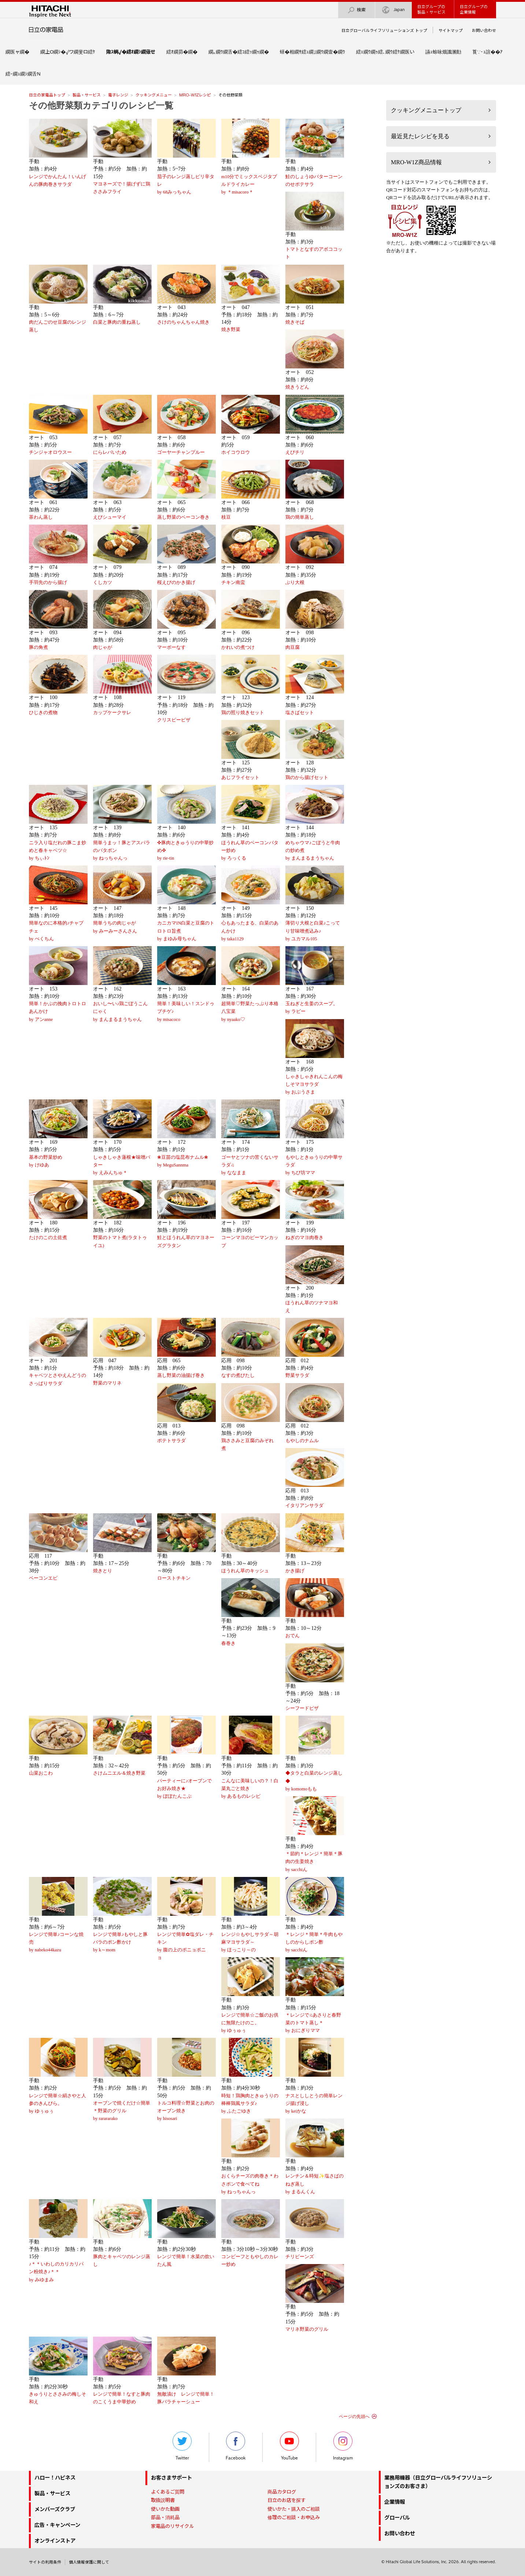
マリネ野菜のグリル (306, 2329)
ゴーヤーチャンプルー (181, 452)
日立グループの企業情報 (474, 9)
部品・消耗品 (165, 2517)
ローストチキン (174, 1578)
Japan (393, 10)
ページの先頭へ (354, 2416)
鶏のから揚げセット (306, 777)
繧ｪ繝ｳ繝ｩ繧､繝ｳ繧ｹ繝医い (385, 52)
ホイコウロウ (235, 452)
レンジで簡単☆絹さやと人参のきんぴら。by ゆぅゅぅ (57, 2103)
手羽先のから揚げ (48, 582)
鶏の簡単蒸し (299, 517)
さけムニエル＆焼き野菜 (119, 1773)
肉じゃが (102, 647)
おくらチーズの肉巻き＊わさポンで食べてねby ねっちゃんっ (249, 2183)
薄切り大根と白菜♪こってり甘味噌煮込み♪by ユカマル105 (312, 930)
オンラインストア (54, 2541)
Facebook (235, 2446)
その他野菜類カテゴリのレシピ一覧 (101, 105)
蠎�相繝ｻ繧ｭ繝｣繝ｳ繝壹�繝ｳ (312, 52)
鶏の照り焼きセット (242, 712)
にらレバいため (109, 452)
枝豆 (226, 517)
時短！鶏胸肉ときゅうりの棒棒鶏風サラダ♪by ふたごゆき (249, 2103)
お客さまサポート (171, 2477)
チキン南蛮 (233, 582)
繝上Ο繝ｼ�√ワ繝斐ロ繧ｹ (67, 52)
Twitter (182, 2446)
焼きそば (294, 322)
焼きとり (102, 1570)
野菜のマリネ (107, 1383)
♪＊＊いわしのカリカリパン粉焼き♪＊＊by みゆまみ (56, 2271)
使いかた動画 (165, 2509)
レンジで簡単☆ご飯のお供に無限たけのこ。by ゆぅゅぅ (249, 2023)
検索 (356, 10)
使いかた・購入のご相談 (293, 2509)
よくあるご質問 (167, 2492)
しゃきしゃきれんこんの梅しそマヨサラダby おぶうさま (314, 1084)
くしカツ (102, 582)
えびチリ (294, 452)
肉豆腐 (292, 647)
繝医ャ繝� (17, 52)
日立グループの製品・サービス (431, 9)
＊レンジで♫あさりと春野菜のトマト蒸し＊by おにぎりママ (313, 2023)
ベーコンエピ (43, 1578)
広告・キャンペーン (57, 2525)
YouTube (289, 2446)
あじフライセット (240, 777)
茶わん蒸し (41, 517)
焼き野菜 (230, 329)
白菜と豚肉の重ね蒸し (117, 322)
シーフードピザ (302, 1708)
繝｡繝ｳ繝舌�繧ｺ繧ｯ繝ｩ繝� (238, 52)
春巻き (228, 1643)
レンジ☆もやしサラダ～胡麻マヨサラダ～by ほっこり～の (249, 1942)
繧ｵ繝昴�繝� (181, 52)
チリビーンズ (299, 2256)
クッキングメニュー (154, 95)
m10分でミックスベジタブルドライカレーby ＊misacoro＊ (249, 184)
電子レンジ (118, 95)
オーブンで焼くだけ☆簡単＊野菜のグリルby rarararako (121, 2111)
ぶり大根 (294, 582)
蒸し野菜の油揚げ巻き (181, 1375)
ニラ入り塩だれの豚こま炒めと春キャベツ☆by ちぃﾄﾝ (57, 850)
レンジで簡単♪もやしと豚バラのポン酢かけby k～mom (120, 1942)
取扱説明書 (163, 2500)
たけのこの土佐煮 (48, 1237)
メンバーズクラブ (54, 2509)
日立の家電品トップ (47, 95)
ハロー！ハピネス (54, 2477)
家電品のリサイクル (172, 2526)
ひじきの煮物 (43, 712)
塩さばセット (299, 712)
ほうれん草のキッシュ (245, 1570)
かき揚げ (294, 1570)
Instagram (343, 2446)
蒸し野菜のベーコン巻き (183, 517)
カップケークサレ (112, 712)
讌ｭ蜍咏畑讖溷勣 (443, 52)
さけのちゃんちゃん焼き (183, 322)
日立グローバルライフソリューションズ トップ (384, 30)
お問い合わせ (484, 30)
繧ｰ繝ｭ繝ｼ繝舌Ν (23, 74)
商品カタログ (281, 2492)
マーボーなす (171, 647)
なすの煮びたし (238, 1375)
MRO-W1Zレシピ (195, 95)
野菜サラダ (297, 1375)
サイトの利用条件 (45, 2562)
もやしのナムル (302, 1440)
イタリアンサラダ (304, 1505)
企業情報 (394, 2502)
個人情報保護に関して (89, 2562)
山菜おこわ (41, 1773)
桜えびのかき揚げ (176, 582)
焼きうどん (297, 387)
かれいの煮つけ (238, 647)
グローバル (397, 2517)
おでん (292, 1635)
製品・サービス (87, 95)
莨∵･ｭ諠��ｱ (487, 52)
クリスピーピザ (174, 720)
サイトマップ (451, 30)
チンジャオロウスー (50, 452)
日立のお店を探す (286, 2500)
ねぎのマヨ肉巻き (304, 1237)
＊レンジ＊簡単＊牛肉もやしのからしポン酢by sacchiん (314, 1942)
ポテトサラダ (171, 1440)
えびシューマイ (109, 517)
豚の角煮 (38, 647)
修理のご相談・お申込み (293, 2517)
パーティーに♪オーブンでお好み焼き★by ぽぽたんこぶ (184, 1788)
